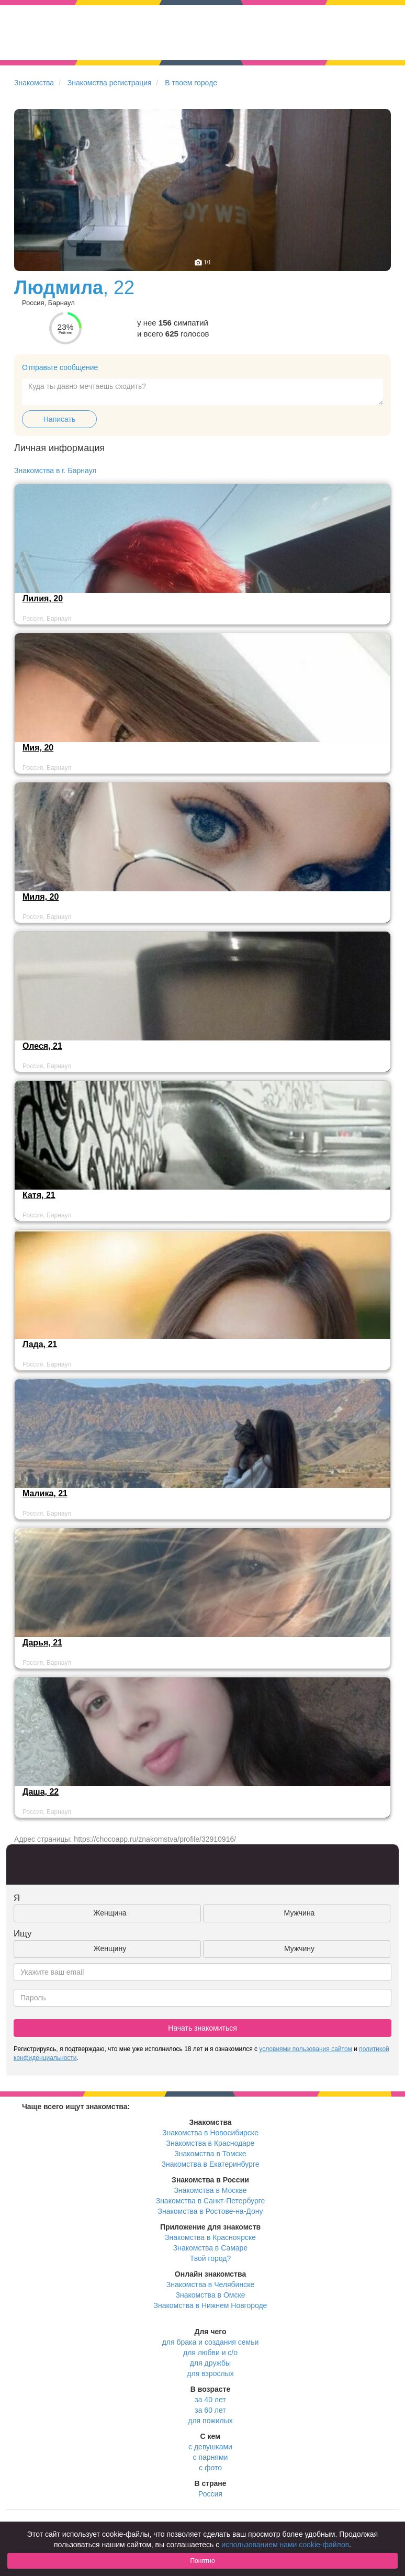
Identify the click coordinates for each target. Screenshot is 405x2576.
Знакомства (34, 83)
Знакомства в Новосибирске (210, 2133)
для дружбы (210, 2363)
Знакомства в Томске (210, 2153)
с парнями (210, 2457)
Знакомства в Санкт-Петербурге (210, 2201)
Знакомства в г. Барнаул (55, 470)
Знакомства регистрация (110, 83)
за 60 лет (210, 2410)
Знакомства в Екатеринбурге (211, 2164)
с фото (210, 2467)
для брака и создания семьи (210, 2342)
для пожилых (210, 2420)
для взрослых (210, 2373)
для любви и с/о (210, 2352)
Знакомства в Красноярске (210, 2237)
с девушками (210, 2447)
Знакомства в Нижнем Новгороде (210, 2305)
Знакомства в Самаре (210, 2248)
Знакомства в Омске (210, 2295)
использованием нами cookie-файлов (285, 2544)
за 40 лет (210, 2399)
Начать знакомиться (202, 2028)
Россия (210, 2494)
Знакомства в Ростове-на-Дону (210, 2211)
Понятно (202, 2560)
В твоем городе (191, 83)
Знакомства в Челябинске (210, 2284)
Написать (59, 419)
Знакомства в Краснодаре (210, 2143)
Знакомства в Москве (210, 2190)
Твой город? (210, 2258)
